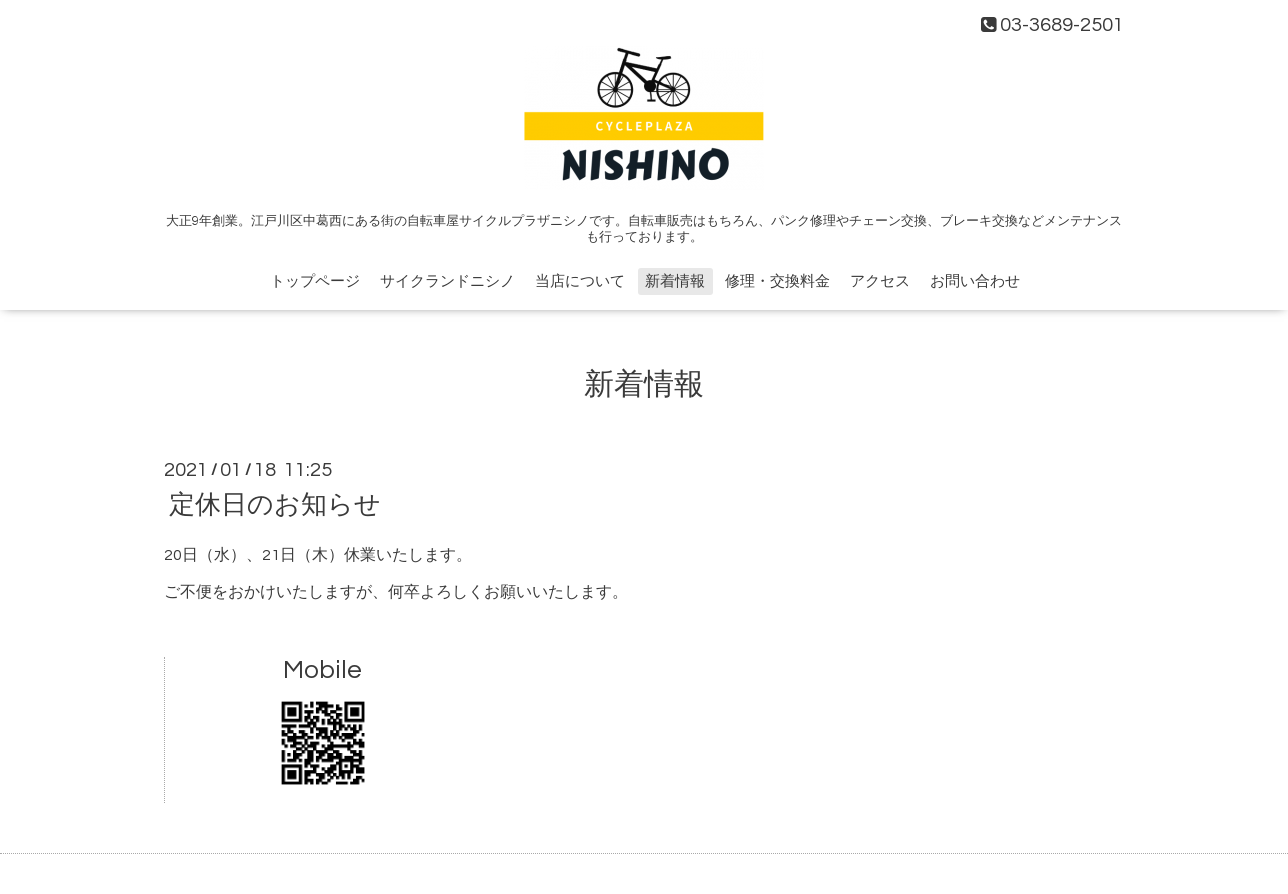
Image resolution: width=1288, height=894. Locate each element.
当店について (580, 281)
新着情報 (675, 281)
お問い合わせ (975, 281)
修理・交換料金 (777, 281)
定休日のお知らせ (275, 505)
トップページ (315, 281)
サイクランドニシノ (447, 281)
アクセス (880, 281)
